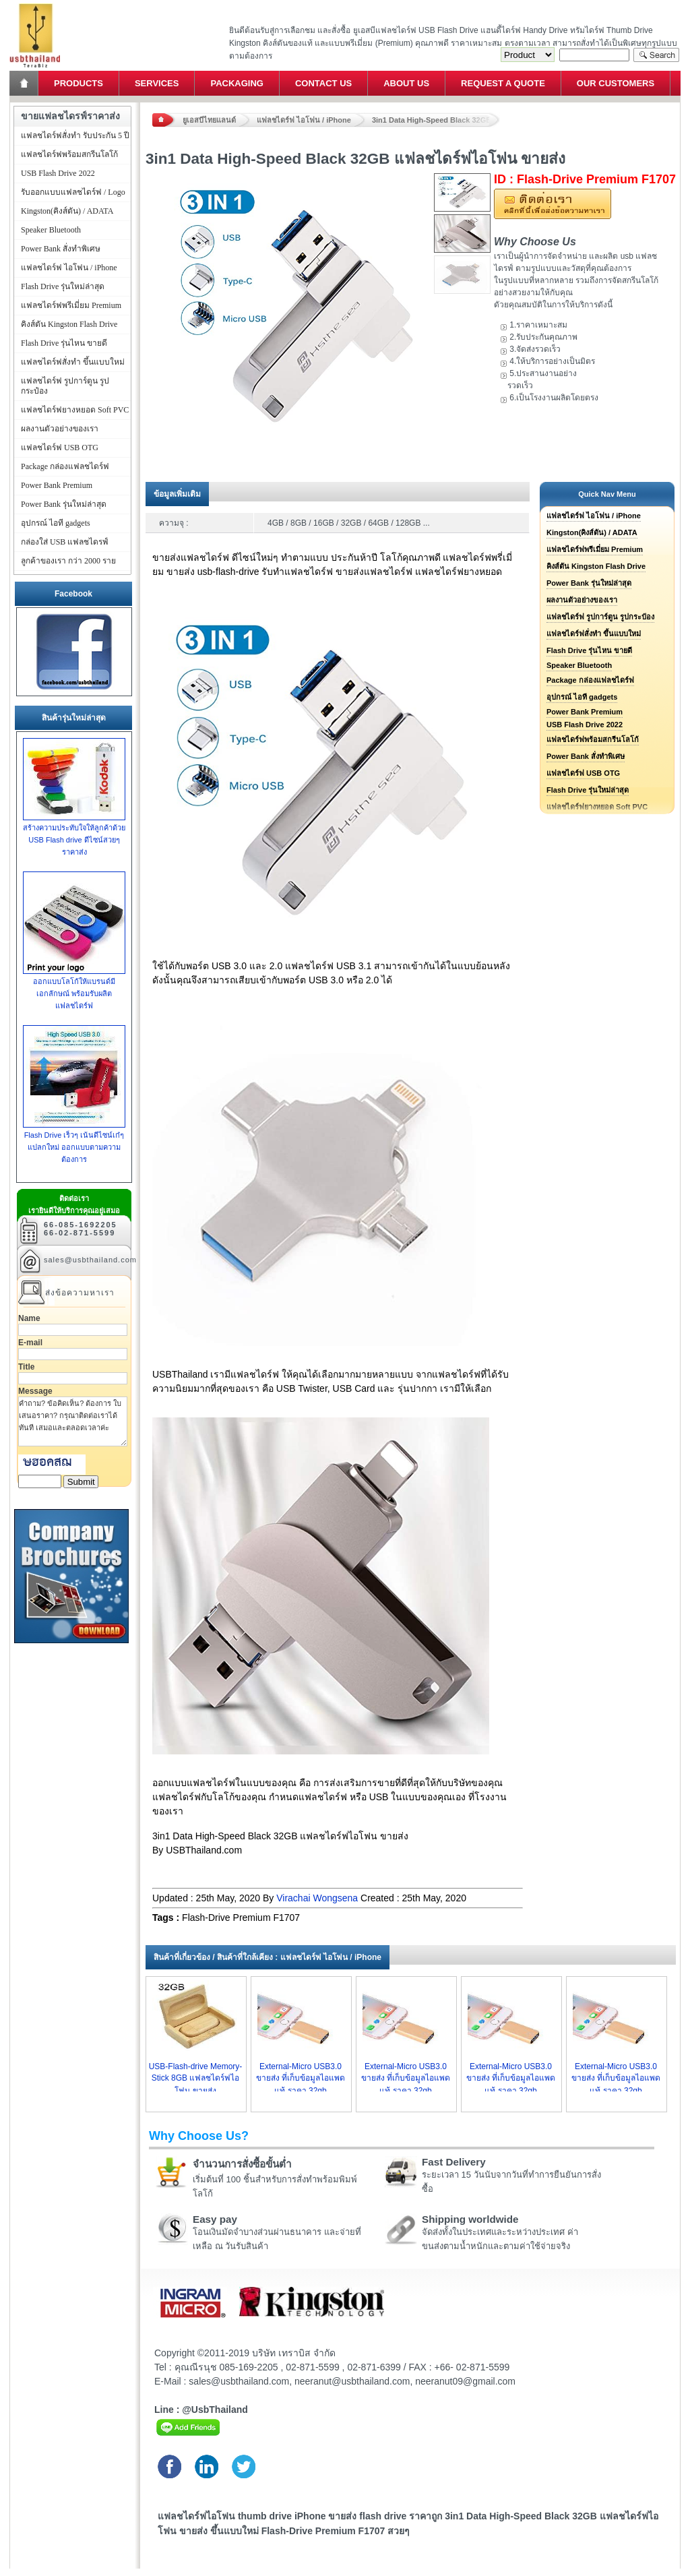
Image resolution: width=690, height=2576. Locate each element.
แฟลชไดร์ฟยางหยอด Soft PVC (75, 410)
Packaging (236, 83)
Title (26, 1367)
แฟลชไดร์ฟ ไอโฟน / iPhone (304, 120)
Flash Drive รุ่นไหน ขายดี (589, 650)
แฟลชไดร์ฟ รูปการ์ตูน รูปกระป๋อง (600, 617)
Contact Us (323, 83)
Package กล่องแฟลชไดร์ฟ (590, 680)
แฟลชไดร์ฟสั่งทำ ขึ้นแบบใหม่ (593, 634)
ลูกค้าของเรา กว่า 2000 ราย (68, 560)
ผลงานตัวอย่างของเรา (581, 600)
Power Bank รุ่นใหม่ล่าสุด (588, 583)
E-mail (30, 1342)
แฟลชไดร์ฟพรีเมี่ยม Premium (594, 549)
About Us (406, 83)
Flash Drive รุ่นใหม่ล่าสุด (587, 790)
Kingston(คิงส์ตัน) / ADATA (591, 532)
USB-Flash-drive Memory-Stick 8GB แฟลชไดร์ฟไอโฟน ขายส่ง (196, 2078)
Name (29, 1318)
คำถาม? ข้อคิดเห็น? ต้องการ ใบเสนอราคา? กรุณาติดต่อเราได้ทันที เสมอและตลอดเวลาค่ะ (72, 1421)
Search (656, 55)
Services (157, 83)
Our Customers (615, 83)
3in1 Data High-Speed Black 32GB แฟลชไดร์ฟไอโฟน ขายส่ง (436, 120)
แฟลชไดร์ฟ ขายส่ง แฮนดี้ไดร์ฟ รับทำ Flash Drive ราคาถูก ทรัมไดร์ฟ (34, 3)
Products (78, 83)
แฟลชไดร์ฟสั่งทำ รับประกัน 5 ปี (75, 135)
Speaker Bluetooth (579, 665)
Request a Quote (503, 83)
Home (24, 83)
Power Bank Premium (584, 712)
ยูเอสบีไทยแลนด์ (209, 120)
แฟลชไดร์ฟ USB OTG (583, 773)
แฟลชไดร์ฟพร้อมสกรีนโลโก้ (592, 739)
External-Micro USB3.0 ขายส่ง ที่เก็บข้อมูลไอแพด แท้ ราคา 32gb (300, 2078)
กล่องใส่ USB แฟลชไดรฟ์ (64, 542)
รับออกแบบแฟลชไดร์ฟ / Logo (73, 192)
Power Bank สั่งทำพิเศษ (585, 756)
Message (35, 1391)
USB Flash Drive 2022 (584, 724)
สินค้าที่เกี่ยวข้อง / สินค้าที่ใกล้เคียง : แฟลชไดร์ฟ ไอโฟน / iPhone (267, 1957)
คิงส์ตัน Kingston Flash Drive (596, 566)
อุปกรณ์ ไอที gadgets (581, 697)
